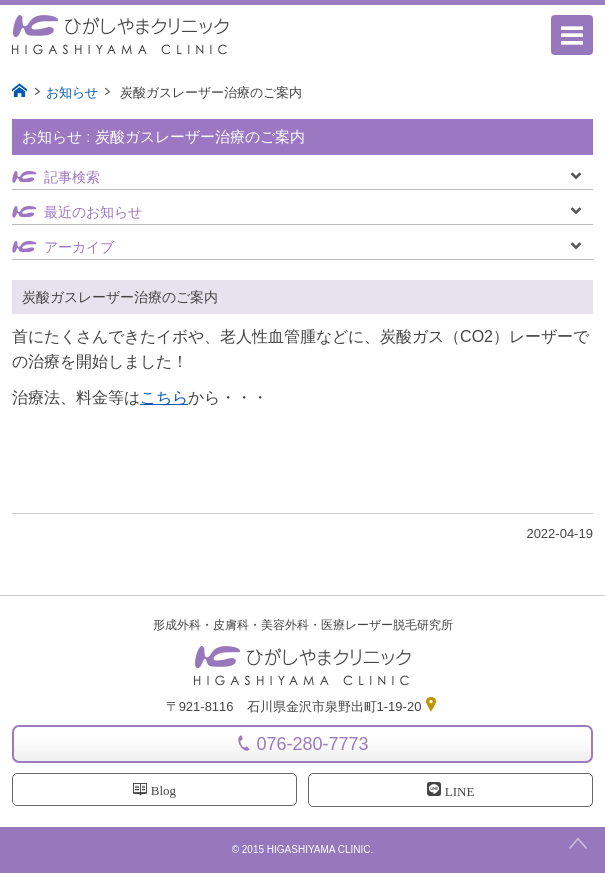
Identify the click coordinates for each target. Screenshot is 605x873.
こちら (164, 397)
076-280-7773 (312, 744)
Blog (154, 790)
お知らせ (72, 92)
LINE (451, 791)
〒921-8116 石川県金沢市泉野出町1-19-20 (303, 706)
